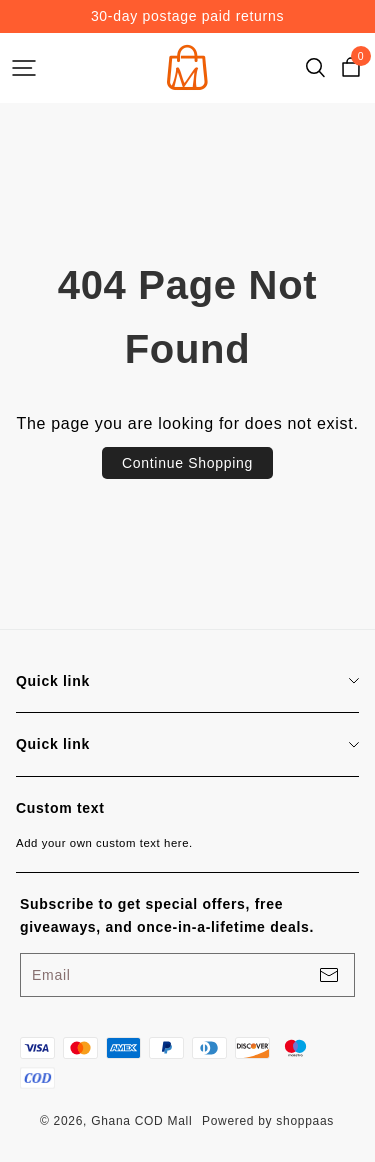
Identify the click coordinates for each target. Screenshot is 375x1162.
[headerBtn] (24, 68)
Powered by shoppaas (268, 1121)
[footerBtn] (329, 975)
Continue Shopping (187, 463)
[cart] (351, 68)
